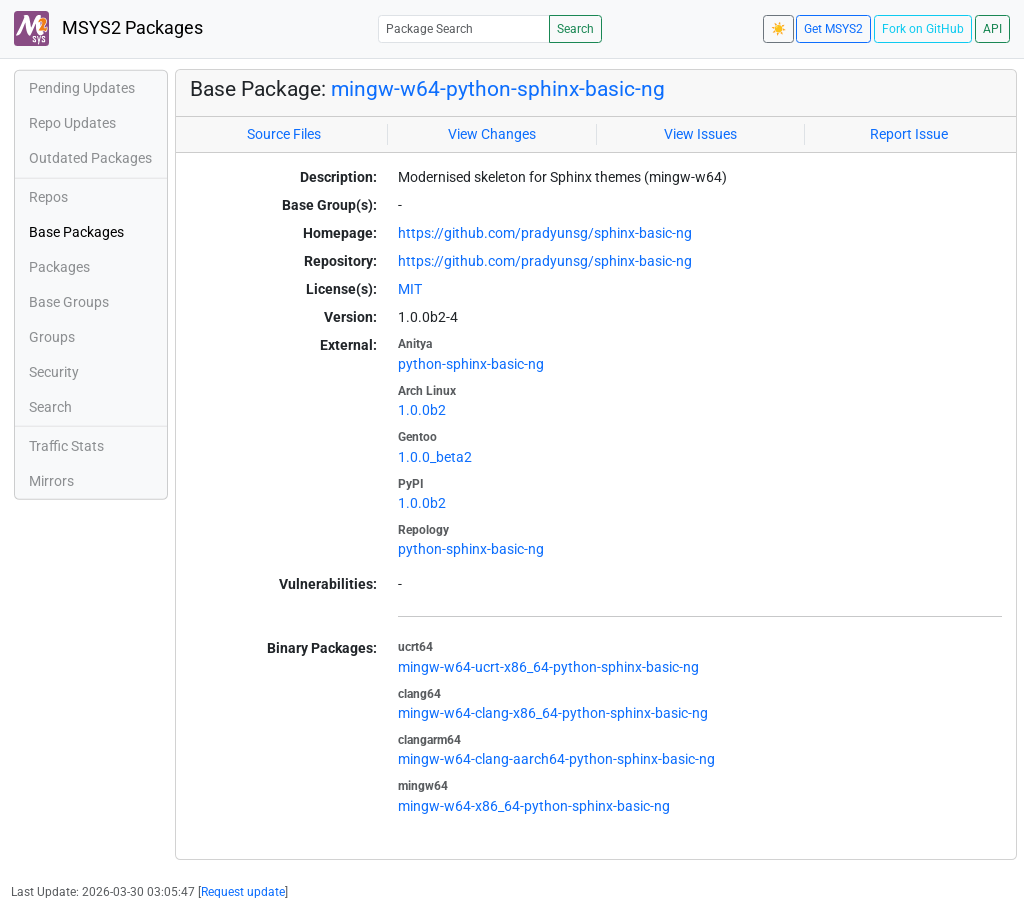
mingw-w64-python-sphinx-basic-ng (498, 89)
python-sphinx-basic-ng (471, 364)
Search (575, 29)
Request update (243, 892)
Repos (48, 197)
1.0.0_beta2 (435, 457)
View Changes (492, 134)
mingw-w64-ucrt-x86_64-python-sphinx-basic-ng (548, 667)
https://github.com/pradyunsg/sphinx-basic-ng (545, 233)
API (992, 29)
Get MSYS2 (833, 29)
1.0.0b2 (422, 410)
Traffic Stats (66, 446)
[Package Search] (464, 28)
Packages (59, 267)
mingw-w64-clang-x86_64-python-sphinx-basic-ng (553, 713)
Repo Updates (72, 123)
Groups (52, 337)
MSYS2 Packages (108, 28)
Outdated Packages (90, 158)
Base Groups (69, 302)
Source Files (284, 134)
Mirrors (51, 481)
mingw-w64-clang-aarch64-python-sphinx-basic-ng (556, 759)
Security (54, 372)
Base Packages (76, 232)
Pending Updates (82, 88)
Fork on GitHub (923, 29)
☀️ (778, 29)
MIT (410, 289)
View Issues (700, 134)
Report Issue (909, 134)
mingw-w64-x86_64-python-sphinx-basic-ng (534, 806)
